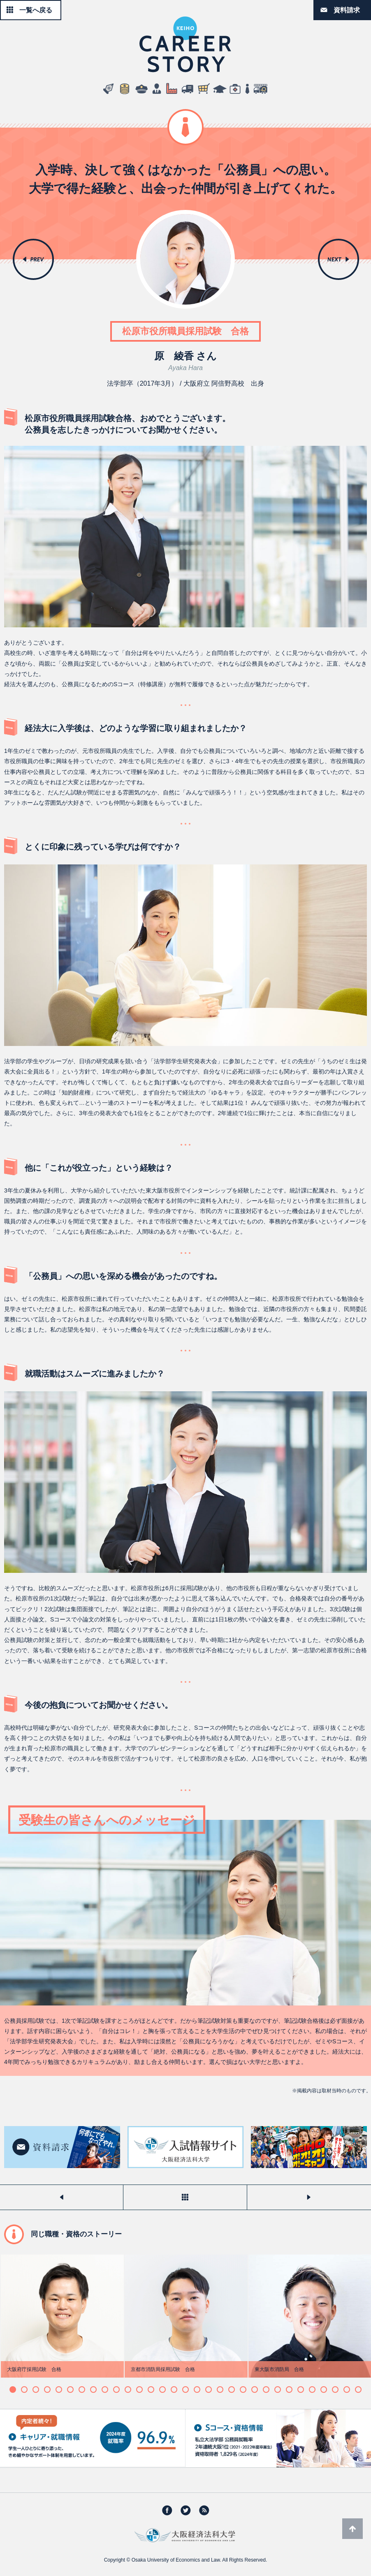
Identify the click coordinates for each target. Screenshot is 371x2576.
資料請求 (347, 10)
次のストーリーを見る (308, 2197)
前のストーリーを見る (61, 2197)
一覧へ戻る (35, 10)
